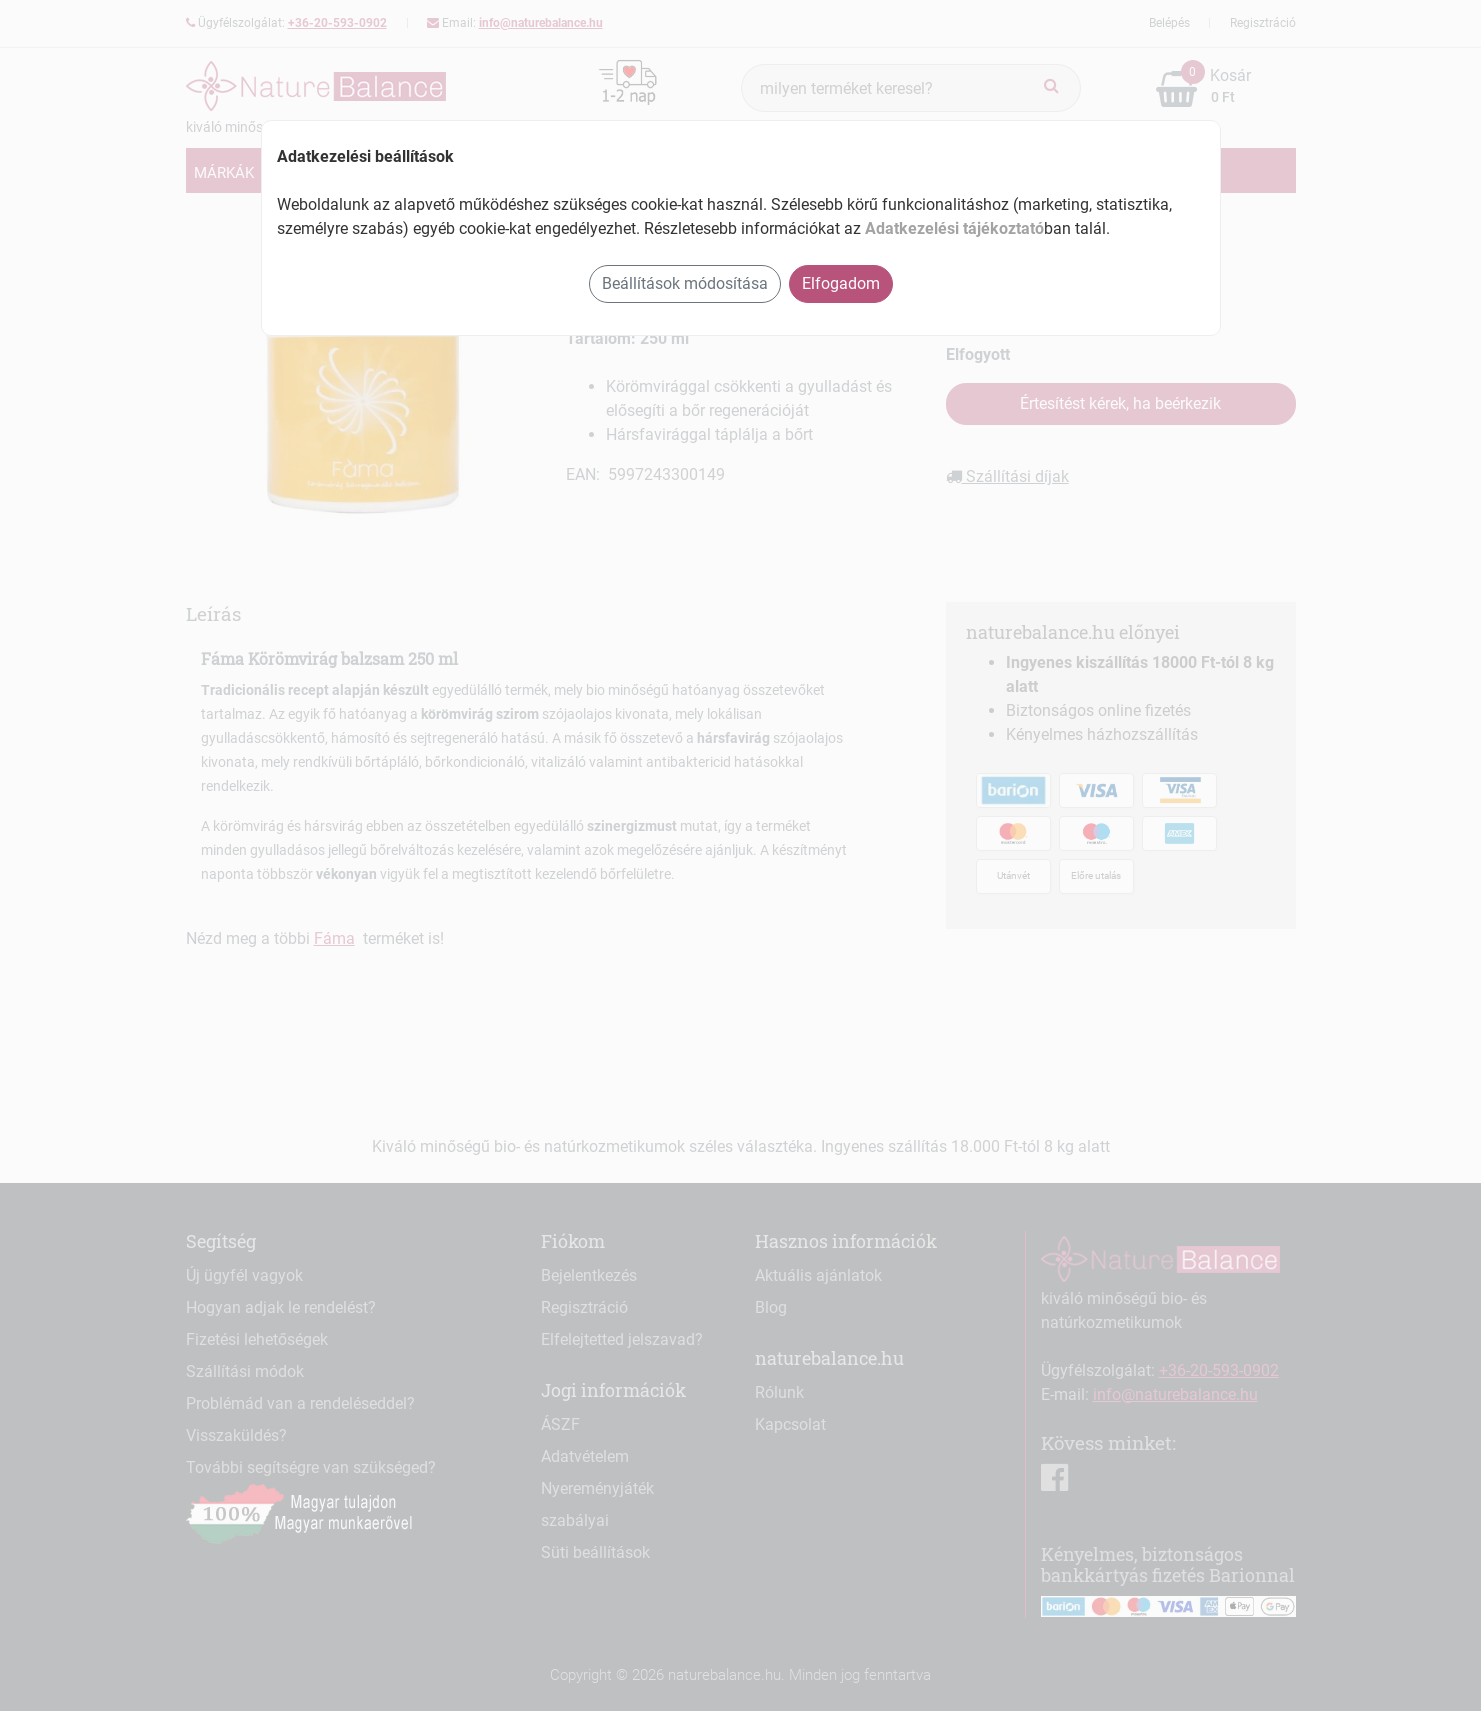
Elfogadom (841, 283)
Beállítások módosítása (685, 283)
